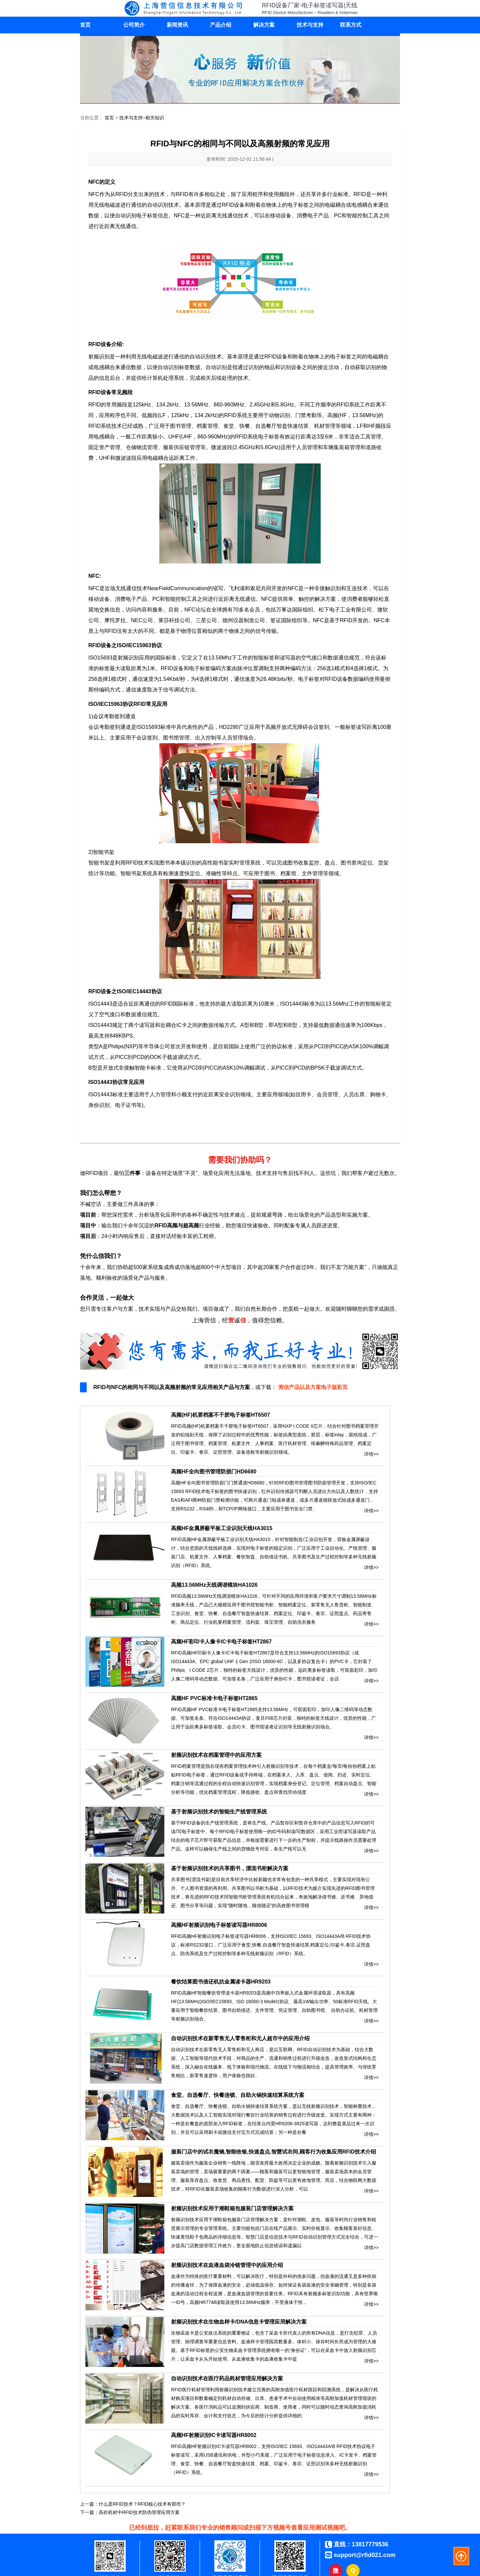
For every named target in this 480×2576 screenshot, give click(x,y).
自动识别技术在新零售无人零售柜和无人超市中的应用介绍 (240, 2038)
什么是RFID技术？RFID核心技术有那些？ (142, 2504)
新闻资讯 (177, 25)
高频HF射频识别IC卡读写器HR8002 (213, 2435)
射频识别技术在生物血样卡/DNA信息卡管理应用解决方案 (239, 2322)
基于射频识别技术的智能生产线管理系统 (219, 1811)
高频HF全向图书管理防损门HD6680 (213, 1471)
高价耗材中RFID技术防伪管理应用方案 (139, 2512)
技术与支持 (310, 25)
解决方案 (264, 25)
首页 (85, 25)
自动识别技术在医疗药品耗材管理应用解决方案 (227, 2378)
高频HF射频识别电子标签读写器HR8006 (219, 1925)
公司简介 (134, 25)
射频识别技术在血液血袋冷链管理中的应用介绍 (227, 2265)
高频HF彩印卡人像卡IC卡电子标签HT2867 (221, 1641)
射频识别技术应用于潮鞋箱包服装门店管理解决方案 (232, 2208)
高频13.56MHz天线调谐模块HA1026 (214, 1585)
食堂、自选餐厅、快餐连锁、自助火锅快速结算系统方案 (237, 2095)
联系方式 (350, 25)
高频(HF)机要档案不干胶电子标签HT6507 (220, 1415)
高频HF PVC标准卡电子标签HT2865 (214, 1698)
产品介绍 (220, 25)
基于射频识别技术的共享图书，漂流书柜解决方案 (229, 1868)
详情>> (371, 1452)
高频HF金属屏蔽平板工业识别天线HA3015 (221, 1528)
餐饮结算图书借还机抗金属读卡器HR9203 (221, 1982)
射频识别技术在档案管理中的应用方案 (216, 1755)
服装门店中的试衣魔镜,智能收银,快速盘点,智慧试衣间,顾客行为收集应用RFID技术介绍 (273, 2152)
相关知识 (154, 117)
